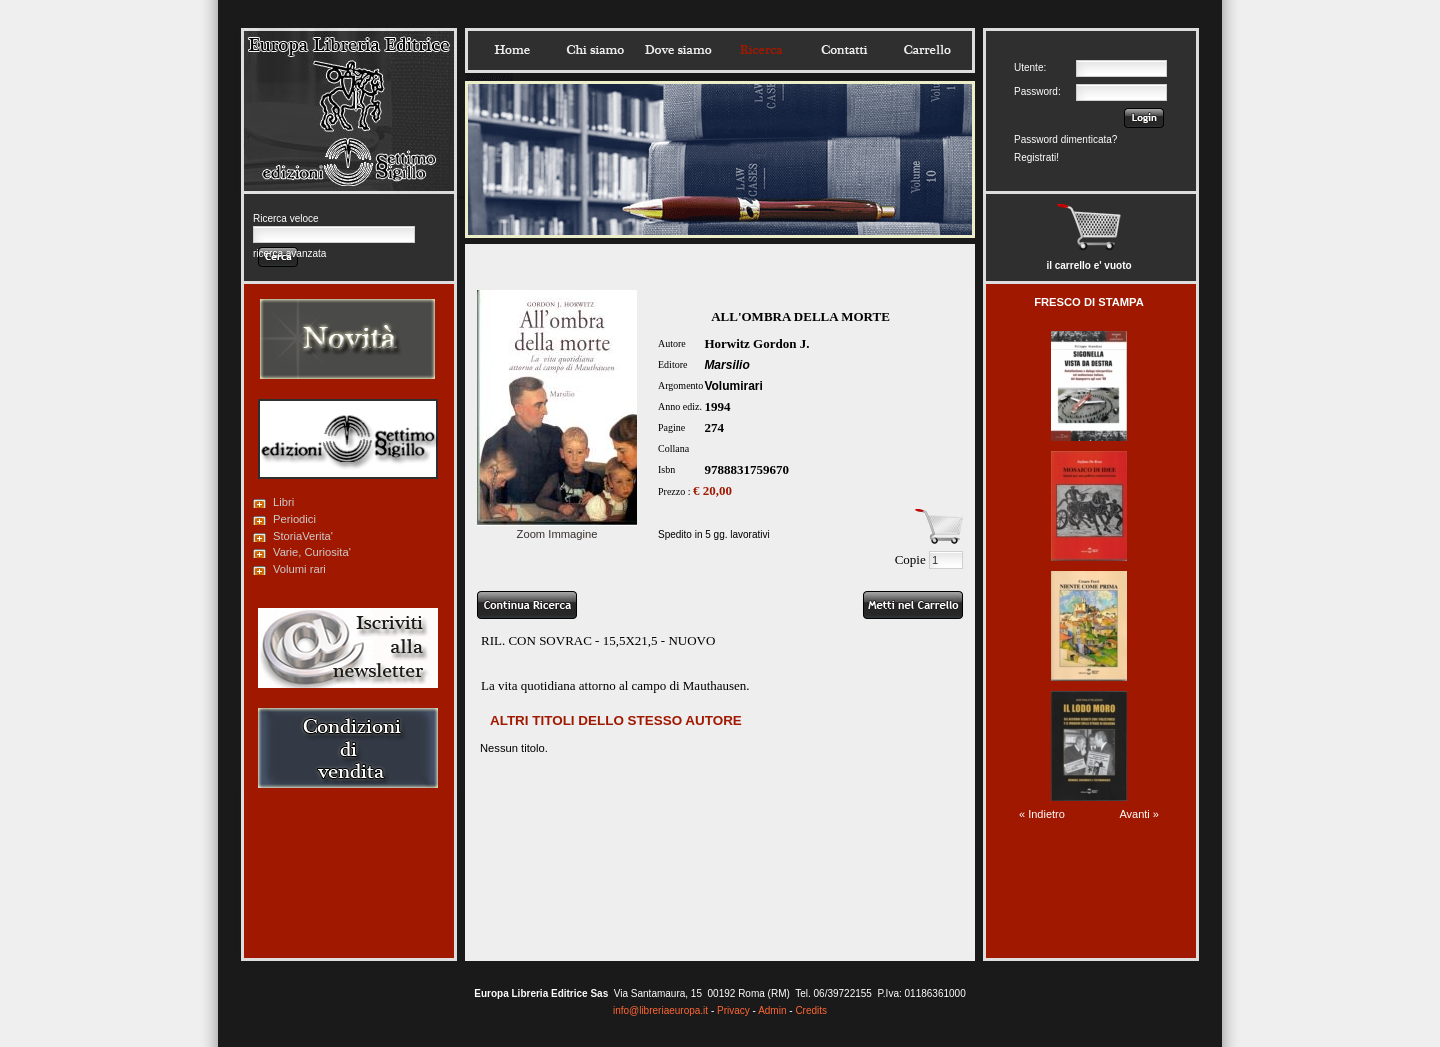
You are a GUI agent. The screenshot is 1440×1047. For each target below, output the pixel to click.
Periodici (294, 519)
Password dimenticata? (1065, 139)
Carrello (927, 50)
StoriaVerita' (303, 536)
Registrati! (1036, 157)
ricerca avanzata (289, 253)
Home (512, 50)
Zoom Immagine (557, 528)
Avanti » (1139, 814)
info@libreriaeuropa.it (660, 1010)
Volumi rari (299, 569)
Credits (811, 1010)
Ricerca (761, 50)
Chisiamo (595, 50)
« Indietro (1042, 814)
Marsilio (726, 365)
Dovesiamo (678, 50)
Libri (283, 502)
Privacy (733, 1010)
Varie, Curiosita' (312, 552)
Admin (772, 1010)
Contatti (844, 50)
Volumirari (733, 386)
